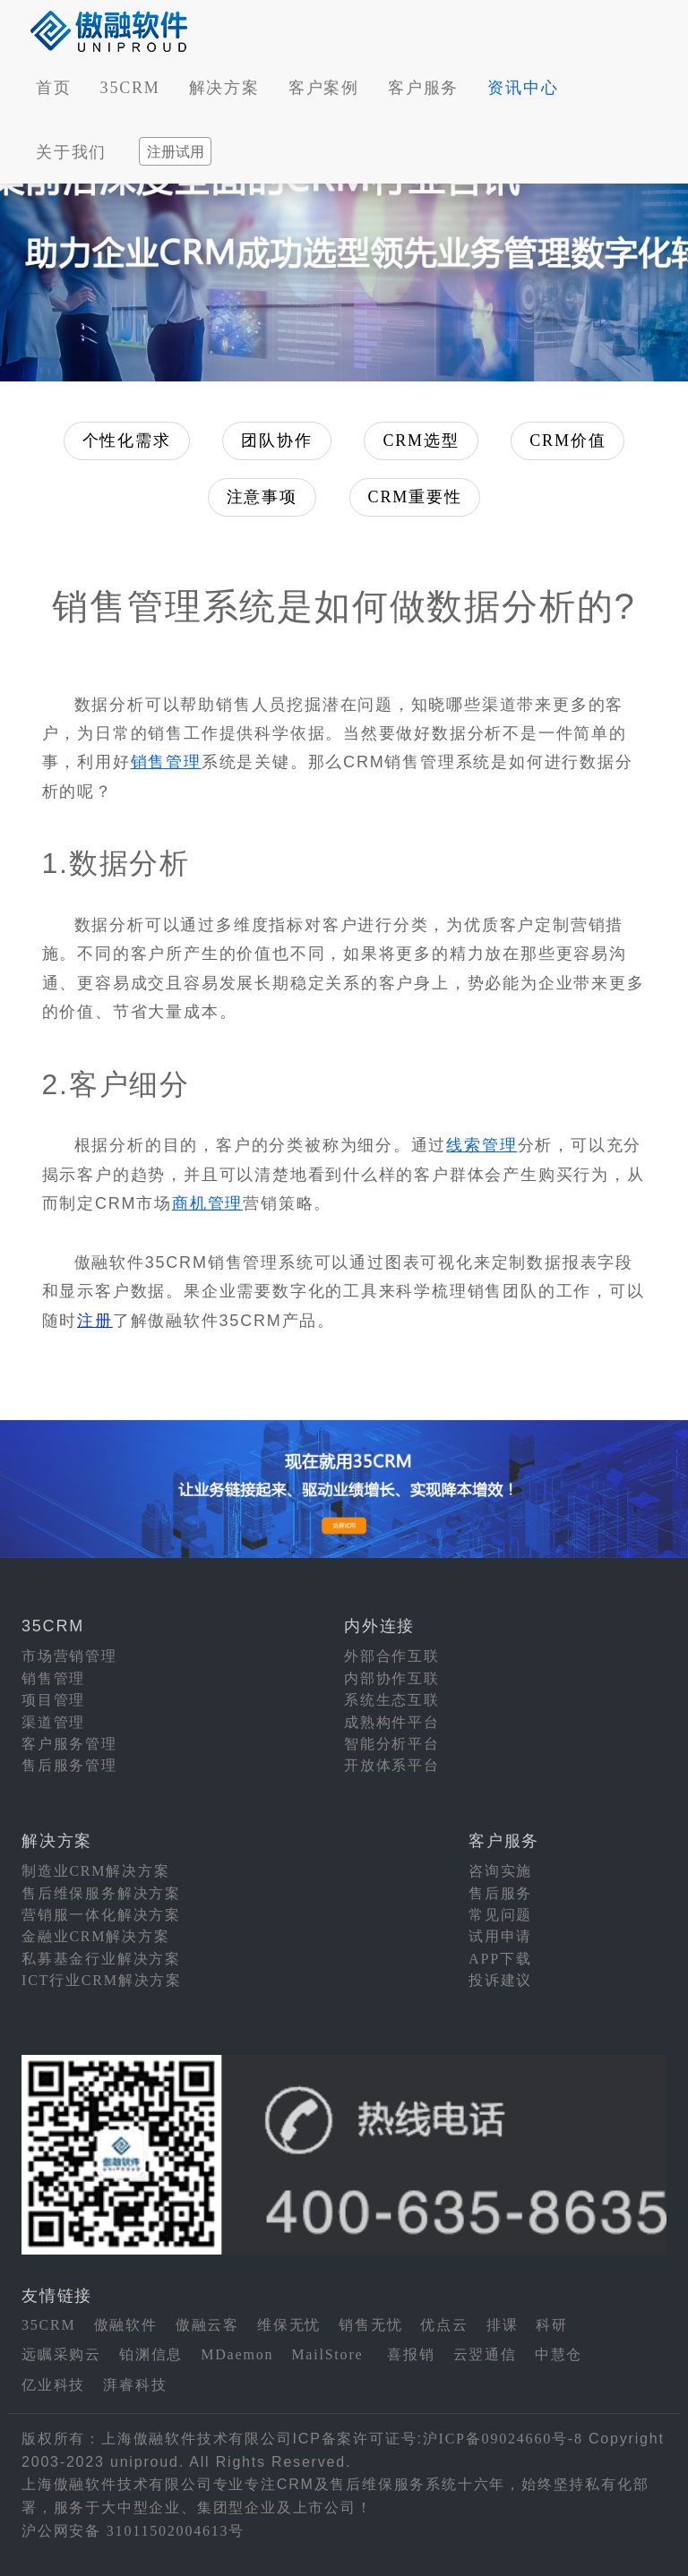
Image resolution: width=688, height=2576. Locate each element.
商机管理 (207, 1203)
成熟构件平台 (392, 1722)
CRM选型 (421, 440)
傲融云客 (207, 2324)
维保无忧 (289, 2324)
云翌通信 (485, 2354)
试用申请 (500, 1936)
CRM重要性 (415, 497)
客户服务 (423, 88)
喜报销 (410, 2354)
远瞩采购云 (61, 2354)
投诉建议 (500, 1980)
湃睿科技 (135, 2384)
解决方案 (224, 88)
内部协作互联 (392, 1678)
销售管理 (166, 762)
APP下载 (500, 1958)
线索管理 (481, 1145)
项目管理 (53, 1699)
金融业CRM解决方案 (96, 1936)
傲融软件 (126, 2324)
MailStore (327, 2354)
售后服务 (500, 1893)
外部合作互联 (392, 1656)
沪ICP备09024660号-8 (503, 2438)
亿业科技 (53, 2384)
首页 (54, 88)
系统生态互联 (392, 1699)
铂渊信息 (151, 2354)
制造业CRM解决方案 (96, 1871)
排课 (502, 2324)
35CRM (130, 88)
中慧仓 (558, 2354)
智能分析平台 (392, 1743)
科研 (552, 2324)
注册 (95, 1321)
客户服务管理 (69, 1743)
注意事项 (262, 497)
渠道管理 (53, 1722)
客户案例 (323, 88)
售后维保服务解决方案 (101, 1893)
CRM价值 (567, 440)
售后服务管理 (69, 1765)
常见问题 (500, 1914)
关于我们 (71, 152)
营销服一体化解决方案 (101, 1914)
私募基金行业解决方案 (101, 1958)
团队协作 (276, 440)
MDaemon (237, 2354)
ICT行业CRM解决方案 (102, 1980)
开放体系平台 (392, 1765)
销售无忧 (370, 2324)
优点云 (444, 2324)
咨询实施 (500, 1871)
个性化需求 (126, 440)
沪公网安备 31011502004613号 (133, 2530)
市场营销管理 (69, 1656)
